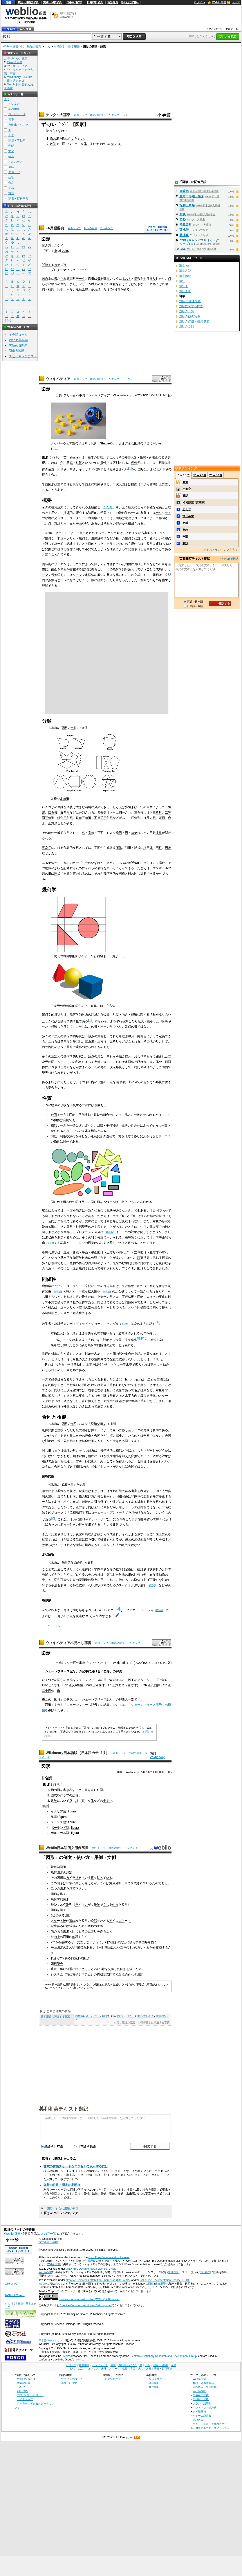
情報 (137, 278)
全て (6, 99)
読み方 (46, 245)
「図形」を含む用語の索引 (61, 2208)
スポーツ (14, 172)
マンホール (160, 868)
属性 (103, 462)
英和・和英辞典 (52, 2)
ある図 (63, 1915)
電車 (11, 119)
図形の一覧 (69, 727)
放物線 (135, 832)
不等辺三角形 (103, 818)
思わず (186, 509)
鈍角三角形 (65, 818)
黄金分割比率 (118, 1883)
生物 (11, 177)
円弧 (60, 289)
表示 (103, 284)
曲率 (146, 564)
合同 (54, 1114)
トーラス (131, 1507)
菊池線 (184, 235)
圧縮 (100, 1926)
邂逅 (185, 482)
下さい (80, 1888)
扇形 (70, 289)
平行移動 (122, 1021)
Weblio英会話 (18, 340)
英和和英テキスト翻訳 (63, 2108)
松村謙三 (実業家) (193, 502)
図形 (151, 2283)
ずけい (56, 1784)
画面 (45, 278)
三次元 (46, 847)
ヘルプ (236, 2)
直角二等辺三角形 (191, 196)
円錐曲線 (156, 832)
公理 (168, 507)
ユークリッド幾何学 (83, 518)
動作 (54, 284)
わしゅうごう (92, 2016)
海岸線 (92, 1263)
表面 (108, 1947)
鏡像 (54, 1379)
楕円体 (148, 847)
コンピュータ (16, 114)
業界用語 (14, 109)
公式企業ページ (158, 2378)
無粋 (185, 529)
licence (79, 2359)
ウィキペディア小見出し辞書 (68, 1643)
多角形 (95, 289)
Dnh (65, 1685)
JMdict (66, 2356)
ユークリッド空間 (79, 1286)
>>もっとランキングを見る (220, 549)
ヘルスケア (15, 161)
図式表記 (185, 271)
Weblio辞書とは (26, 2378)
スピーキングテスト (23, 356)
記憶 (54, 1926)
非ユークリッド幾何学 (72, 538)
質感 (70, 462)
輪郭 (94, 1920)
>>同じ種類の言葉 (124, 2022)
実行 (63, 284)
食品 (11, 182)
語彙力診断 (16, 350)
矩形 (106, 289)
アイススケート (120, 1920)
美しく (80, 1883)
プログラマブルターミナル (69, 270)
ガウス (77, 564)
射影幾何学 (99, 538)
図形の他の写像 (189, 316)
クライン (61, 533)
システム (57, 1974)
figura (72, 1811)
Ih (58, 1690)
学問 (11, 145)
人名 (11, 188)
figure (63, 1817)
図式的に (185, 266)
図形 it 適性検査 (189, 301)
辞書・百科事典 (18, 198)
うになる (146, 1680)
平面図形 (57, 1947)
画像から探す (69, 2383)
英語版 (109, 1232)
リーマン (60, 564)
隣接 (80, 1947)
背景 (69, 1969)
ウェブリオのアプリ (73, 2378)
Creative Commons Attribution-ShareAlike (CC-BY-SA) (98, 2280)
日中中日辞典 (74, 2)
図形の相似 (97, 1423)
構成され (137, 1883)
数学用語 (74, 46)
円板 (57, 873)
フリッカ (85, 284)
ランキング (112, 115)
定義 (159, 507)
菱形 (162, 818)
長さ (54, 1958)
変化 (113, 284)
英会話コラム (18, 334)
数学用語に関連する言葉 (55, 2016)
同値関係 (131, 1302)
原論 (48, 518)
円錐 (168, 847)
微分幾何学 (80, 1268)
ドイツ (56, 1625)
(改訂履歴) (87, 2260)
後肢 (97, 1904)
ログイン (199, 2)
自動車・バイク (18, 124)
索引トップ (80, 115)
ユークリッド (162, 512)
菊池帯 (184, 230)
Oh (145, 1685)
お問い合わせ (113, 2378)
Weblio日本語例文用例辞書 (67, 1848)
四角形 (52, 812)
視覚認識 (57, 507)
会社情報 (154, 2383)
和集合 (79, 2016)
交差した (114, 1969)
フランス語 (58, 1822)
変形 (100, 1136)
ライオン (81, 1904)
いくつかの (49, 1680)
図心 (182, 219)
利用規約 (22, 2391)
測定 (69, 1872)
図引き (183, 286)
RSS (137, 2437)
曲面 (134, 484)
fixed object (62, 250)
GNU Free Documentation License (109, 2257)
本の (99, 1969)
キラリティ (86, 469)
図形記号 (57, 1963)
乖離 (185, 536)
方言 (11, 193)
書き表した (92, 1790)
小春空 (186, 489)
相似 (54, 1125)
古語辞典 (112, 2)
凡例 (124, 115)
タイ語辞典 (199, 2411)
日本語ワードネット (50, 2340)
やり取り (149, 278)
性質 (91, 1877)
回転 (165, 1021)
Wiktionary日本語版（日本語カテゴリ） (77, 1753)
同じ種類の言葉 (31, 46)
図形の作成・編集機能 (194, 321)
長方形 (151, 818)
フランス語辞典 (202, 2403)
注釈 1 (142, 1338)
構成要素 (103, 1974)
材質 (79, 462)
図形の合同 (69, 1423)
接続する (162, 1947)
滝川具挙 (188, 516)
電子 (75, 1974)
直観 (91, 507)
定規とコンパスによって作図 (145, 518)
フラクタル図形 (132, 1268)
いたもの (77, 138)
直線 (165, 284)
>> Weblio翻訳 (229, 558)
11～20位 (199, 475)
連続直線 (82, 289)
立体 (84, 144)
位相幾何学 (77, 1512)
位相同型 (67, 1484)
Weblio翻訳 (199, 2391)
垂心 (140, 2016)
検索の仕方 (23, 2383)
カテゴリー (128, 379)
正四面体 (98, 1685)
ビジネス (14, 103)
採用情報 (154, 2386)
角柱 (56, 1685)
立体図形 (63, 484)
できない (140, 284)
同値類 (49, 1313)
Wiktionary (157, 1757)
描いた (134, 1969)
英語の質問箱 (18, 345)
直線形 (184, 191)
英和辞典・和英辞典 (205, 2386)
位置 (51, 469)
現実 (140, 1257)
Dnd (89, 1685)
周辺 (123, 1942)
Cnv (45, 1685)
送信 (72, 1926)
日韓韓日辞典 (95, 2)
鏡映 (134, 1014)
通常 (54, 1969)
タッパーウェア (61, 443)
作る (103, 1931)
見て (72, 1888)
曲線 (76, 1252)
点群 (70, 1680)
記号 (8, 320)
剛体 (137, 1496)
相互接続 (121, 1974)
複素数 (81, 1616)
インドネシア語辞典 (205, 2407)
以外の (95, 284)
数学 (53, 144)
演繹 (66, 512)
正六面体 (118, 1685)
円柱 (159, 847)
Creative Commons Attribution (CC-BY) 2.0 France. (89, 2299)
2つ (53, 1942)
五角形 (65, 812)
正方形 (52, 823)
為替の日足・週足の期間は (61, 2185)
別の (108, 1942)
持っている (104, 1877)
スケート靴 (58, 1920)
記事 (85, 1671)
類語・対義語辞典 (28, 2)
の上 (57, 1936)
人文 (47, 46)
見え (88, 1883)
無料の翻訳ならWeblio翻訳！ (68, 15)
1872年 (47, 533)
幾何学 (135, 462)
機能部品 (103, 278)
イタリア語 (58, 1811)
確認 (185, 495)
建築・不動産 (16, 140)
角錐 (94, 1006)
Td (109, 1685)
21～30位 (215, 475)
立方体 (110, 1006)
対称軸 (108, 1401)
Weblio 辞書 (219, 2)
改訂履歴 (160, 2283)
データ (80, 278)
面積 (81, 1931)
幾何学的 (57, 1899)
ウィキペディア (58, 379)
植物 (73, 1263)
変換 (48, 549)
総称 (75, 1795)
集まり (116, 144)
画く (63, 1910)
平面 (85, 484)
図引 (182, 281)
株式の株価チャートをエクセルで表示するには (75, 2166)
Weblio (43, 2283)
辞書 (8, 2)
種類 (117, 289)
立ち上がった (112, 1904)
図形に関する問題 (191, 306)
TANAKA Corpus (15, 2295)
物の (53, 138)
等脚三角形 (187, 205)
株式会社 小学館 (48, 2242)
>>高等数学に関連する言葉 (154, 2022)
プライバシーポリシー (30, 2395)
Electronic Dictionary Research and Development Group (163, 2356)
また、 (74, 284)
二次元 (145, 484)
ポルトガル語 (60, 1833)
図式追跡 (185, 276)
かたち (108, 507)
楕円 (51, 289)
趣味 (11, 167)
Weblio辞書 (54, 2264)
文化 (11, 151)
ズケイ (58, 245)
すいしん (148, 2016)
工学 (11, 135)
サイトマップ (25, 2399)
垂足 (158, 2016)
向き (73, 469)
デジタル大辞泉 (58, 115)
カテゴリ (60, 264)
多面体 (117, 847)
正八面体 (154, 1685)
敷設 (185, 543)
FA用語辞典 (55, 228)
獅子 (68, 1904)
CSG (182, 249)
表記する (116, 1680)
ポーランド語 (60, 1827)
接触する (65, 1942)
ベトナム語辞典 (202, 2415)
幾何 (54, 1872)
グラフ (64, 1795)
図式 (54, 1795)
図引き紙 (185, 291)
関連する (48, 264)
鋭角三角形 (83, 818)
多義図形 (185, 224)
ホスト (126, 278)
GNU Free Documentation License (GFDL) (91, 2268)
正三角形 (156, 812)
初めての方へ (214, 29)
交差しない (84, 1942)
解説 (119, 1671)
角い (140, 1947)
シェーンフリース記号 (60, 1671)
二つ (54, 1888)
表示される (62, 278)
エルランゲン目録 (107, 533)
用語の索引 (96, 115)
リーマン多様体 (83, 575)
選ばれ (73, 1920)
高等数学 (59, 46)
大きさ (62, 469)
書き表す (69, 1790)
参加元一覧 (231, 29)
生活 (11, 156)
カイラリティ (75, 1877)
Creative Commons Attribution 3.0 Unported (86, 2305)
